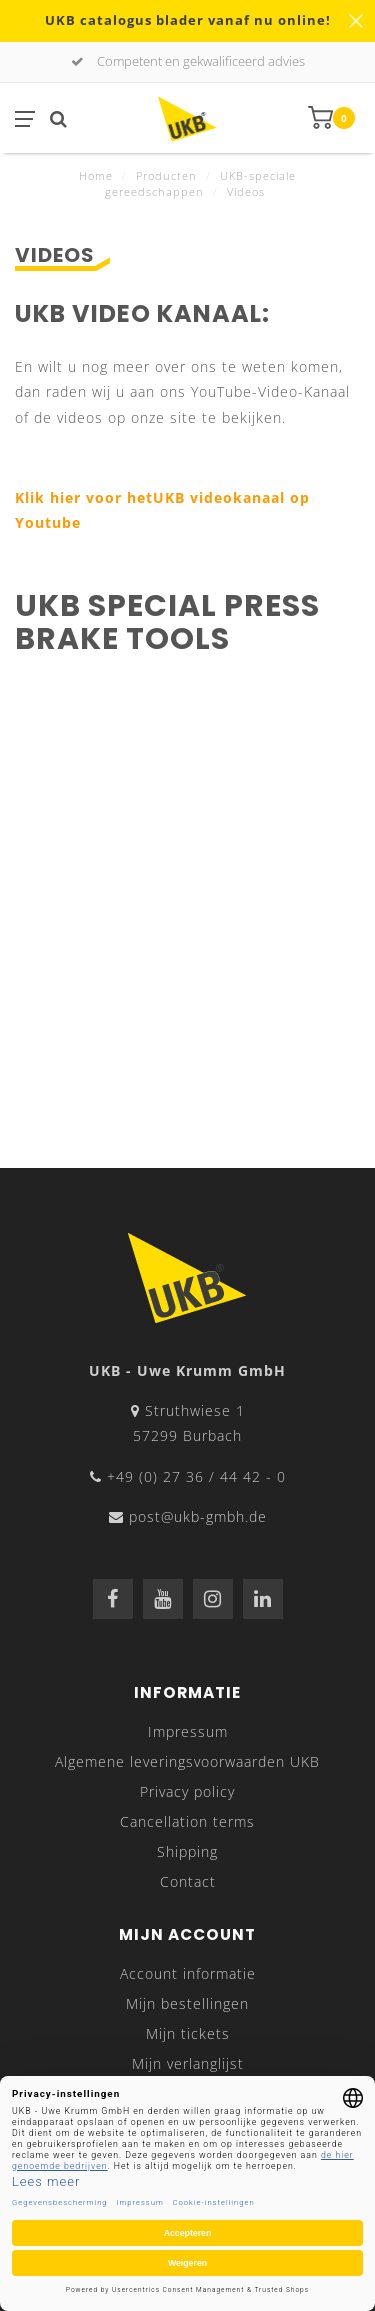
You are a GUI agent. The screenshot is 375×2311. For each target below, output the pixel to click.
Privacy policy (187, 1791)
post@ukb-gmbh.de (198, 1516)
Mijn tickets (188, 2033)
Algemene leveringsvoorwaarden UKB (187, 1761)
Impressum (188, 1731)
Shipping (187, 1851)
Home (96, 175)
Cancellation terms (187, 1821)
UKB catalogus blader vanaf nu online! (188, 20)
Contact (188, 1881)
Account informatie (188, 1973)
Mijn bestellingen (187, 2003)
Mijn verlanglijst (188, 2063)
